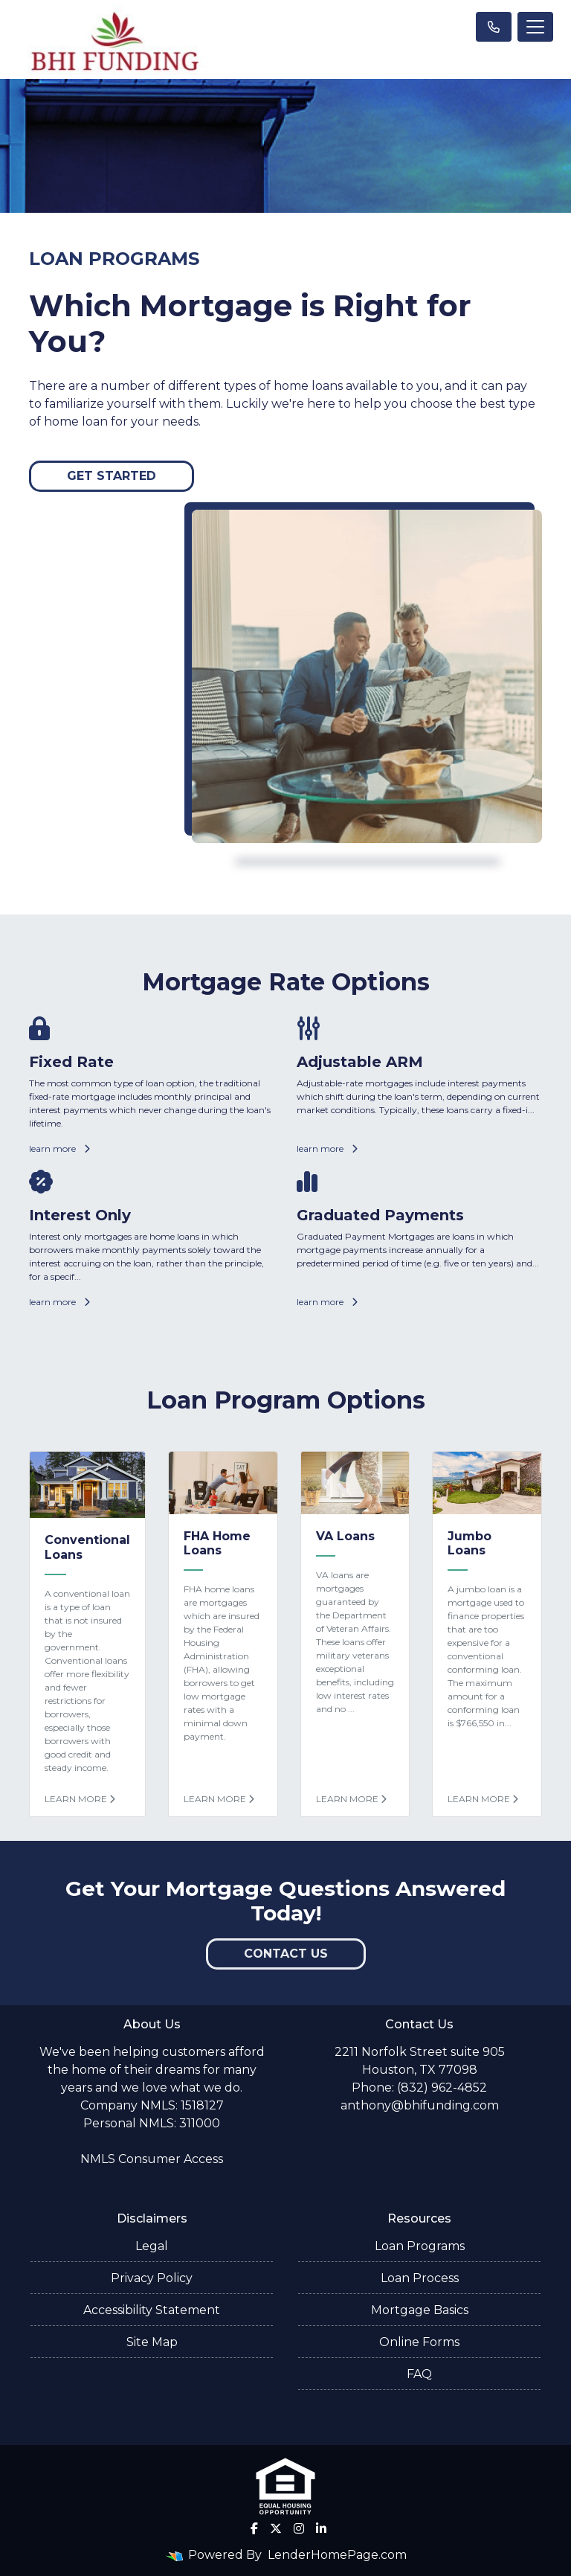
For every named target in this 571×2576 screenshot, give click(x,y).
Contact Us (286, 1954)
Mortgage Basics (419, 2310)
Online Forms (419, 2342)
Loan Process (420, 2278)
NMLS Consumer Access (151, 2159)
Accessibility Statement (151, 2310)
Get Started (111, 476)
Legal (151, 2246)
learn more (59, 1148)
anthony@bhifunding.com (420, 2105)
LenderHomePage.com (337, 2555)
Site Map (152, 2342)
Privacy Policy (152, 2278)
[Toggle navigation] (535, 27)
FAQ (419, 2374)
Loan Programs (420, 2246)
